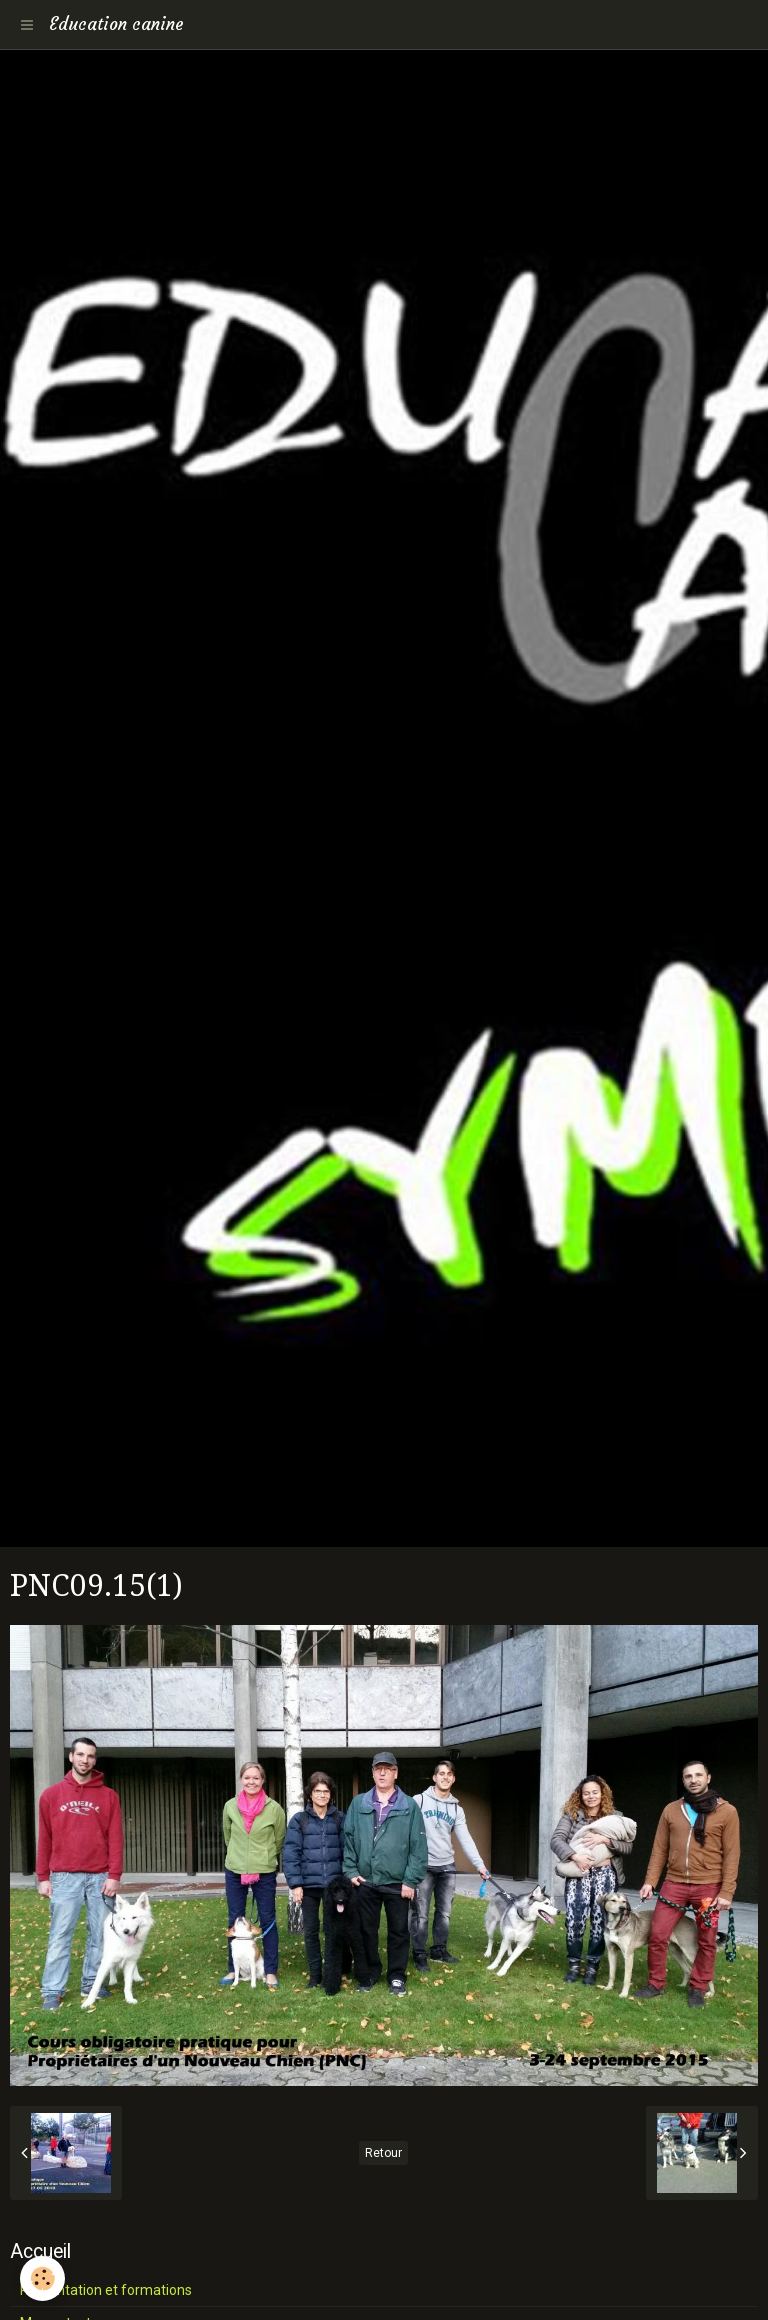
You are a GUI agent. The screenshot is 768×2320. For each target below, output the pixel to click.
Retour (383, 2153)
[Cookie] (42, 2278)
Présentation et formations (106, 2290)
